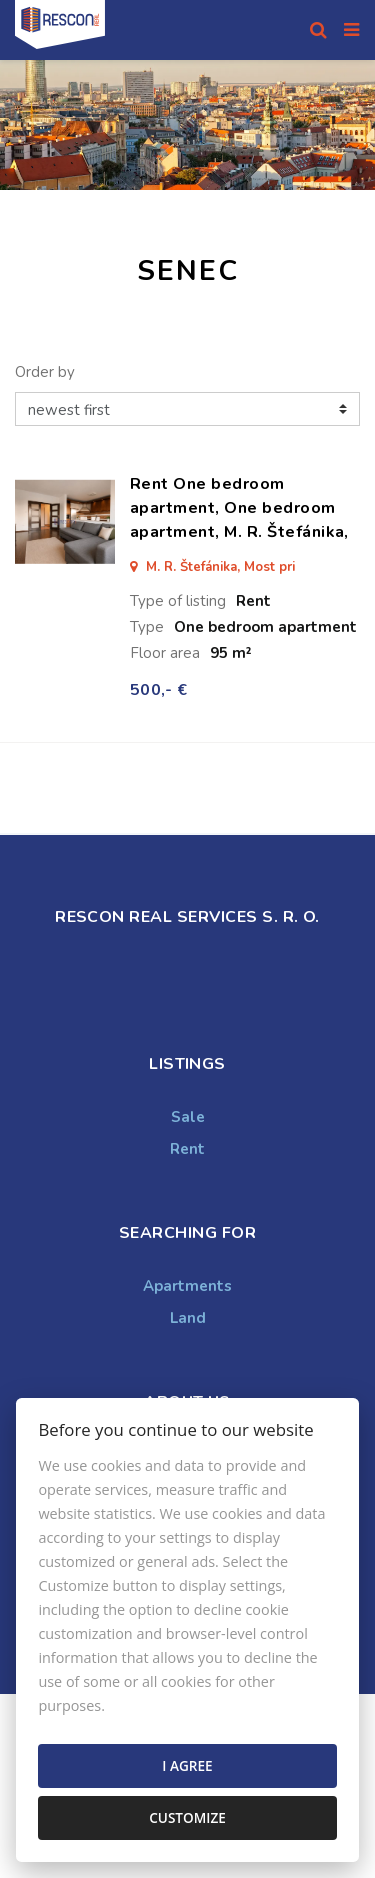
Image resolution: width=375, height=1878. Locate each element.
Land (188, 1318)
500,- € (158, 690)
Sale (188, 1117)
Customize (187, 1817)
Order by (45, 372)
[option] (187, 125)
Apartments (187, 1286)
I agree (187, 1765)
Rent (187, 1149)
